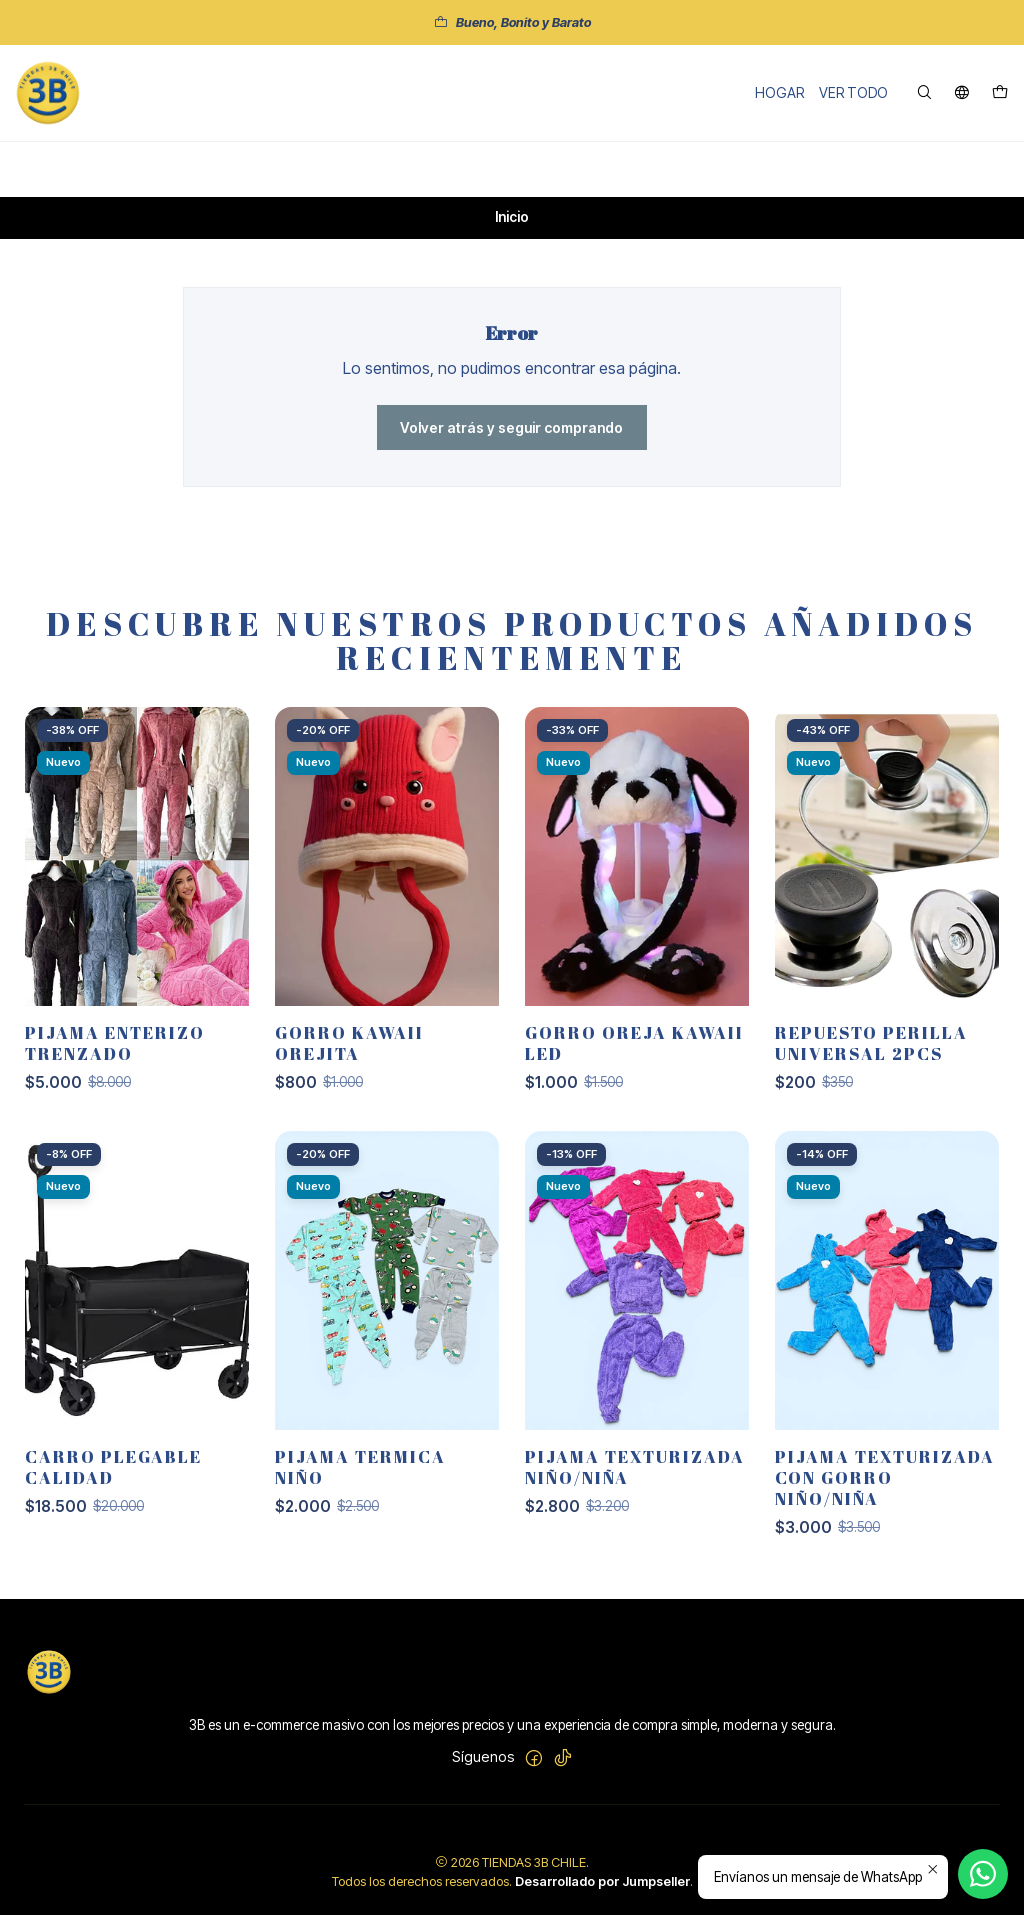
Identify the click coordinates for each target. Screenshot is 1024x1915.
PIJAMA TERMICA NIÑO (360, 1483)
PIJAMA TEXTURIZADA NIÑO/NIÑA (635, 1483)
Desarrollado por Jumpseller (602, 1881)
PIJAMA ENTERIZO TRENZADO (115, 1059)
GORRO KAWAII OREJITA (349, 1059)
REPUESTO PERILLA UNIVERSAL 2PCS (871, 1059)
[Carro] (1000, 93)
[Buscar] (924, 93)
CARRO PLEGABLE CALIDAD (113, 1483)
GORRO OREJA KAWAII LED (634, 1059)
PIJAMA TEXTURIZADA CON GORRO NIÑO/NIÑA (885, 1493)
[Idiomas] (962, 93)
